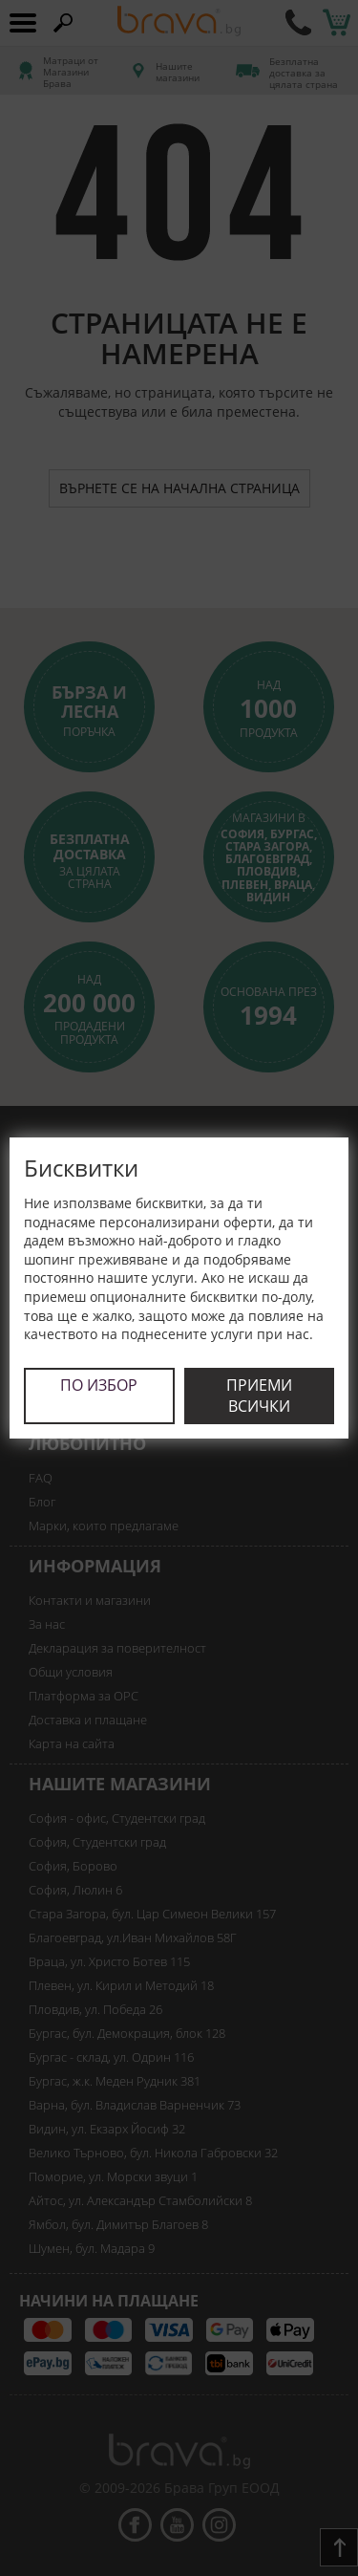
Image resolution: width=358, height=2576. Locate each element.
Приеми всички (259, 1396)
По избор (98, 1385)
